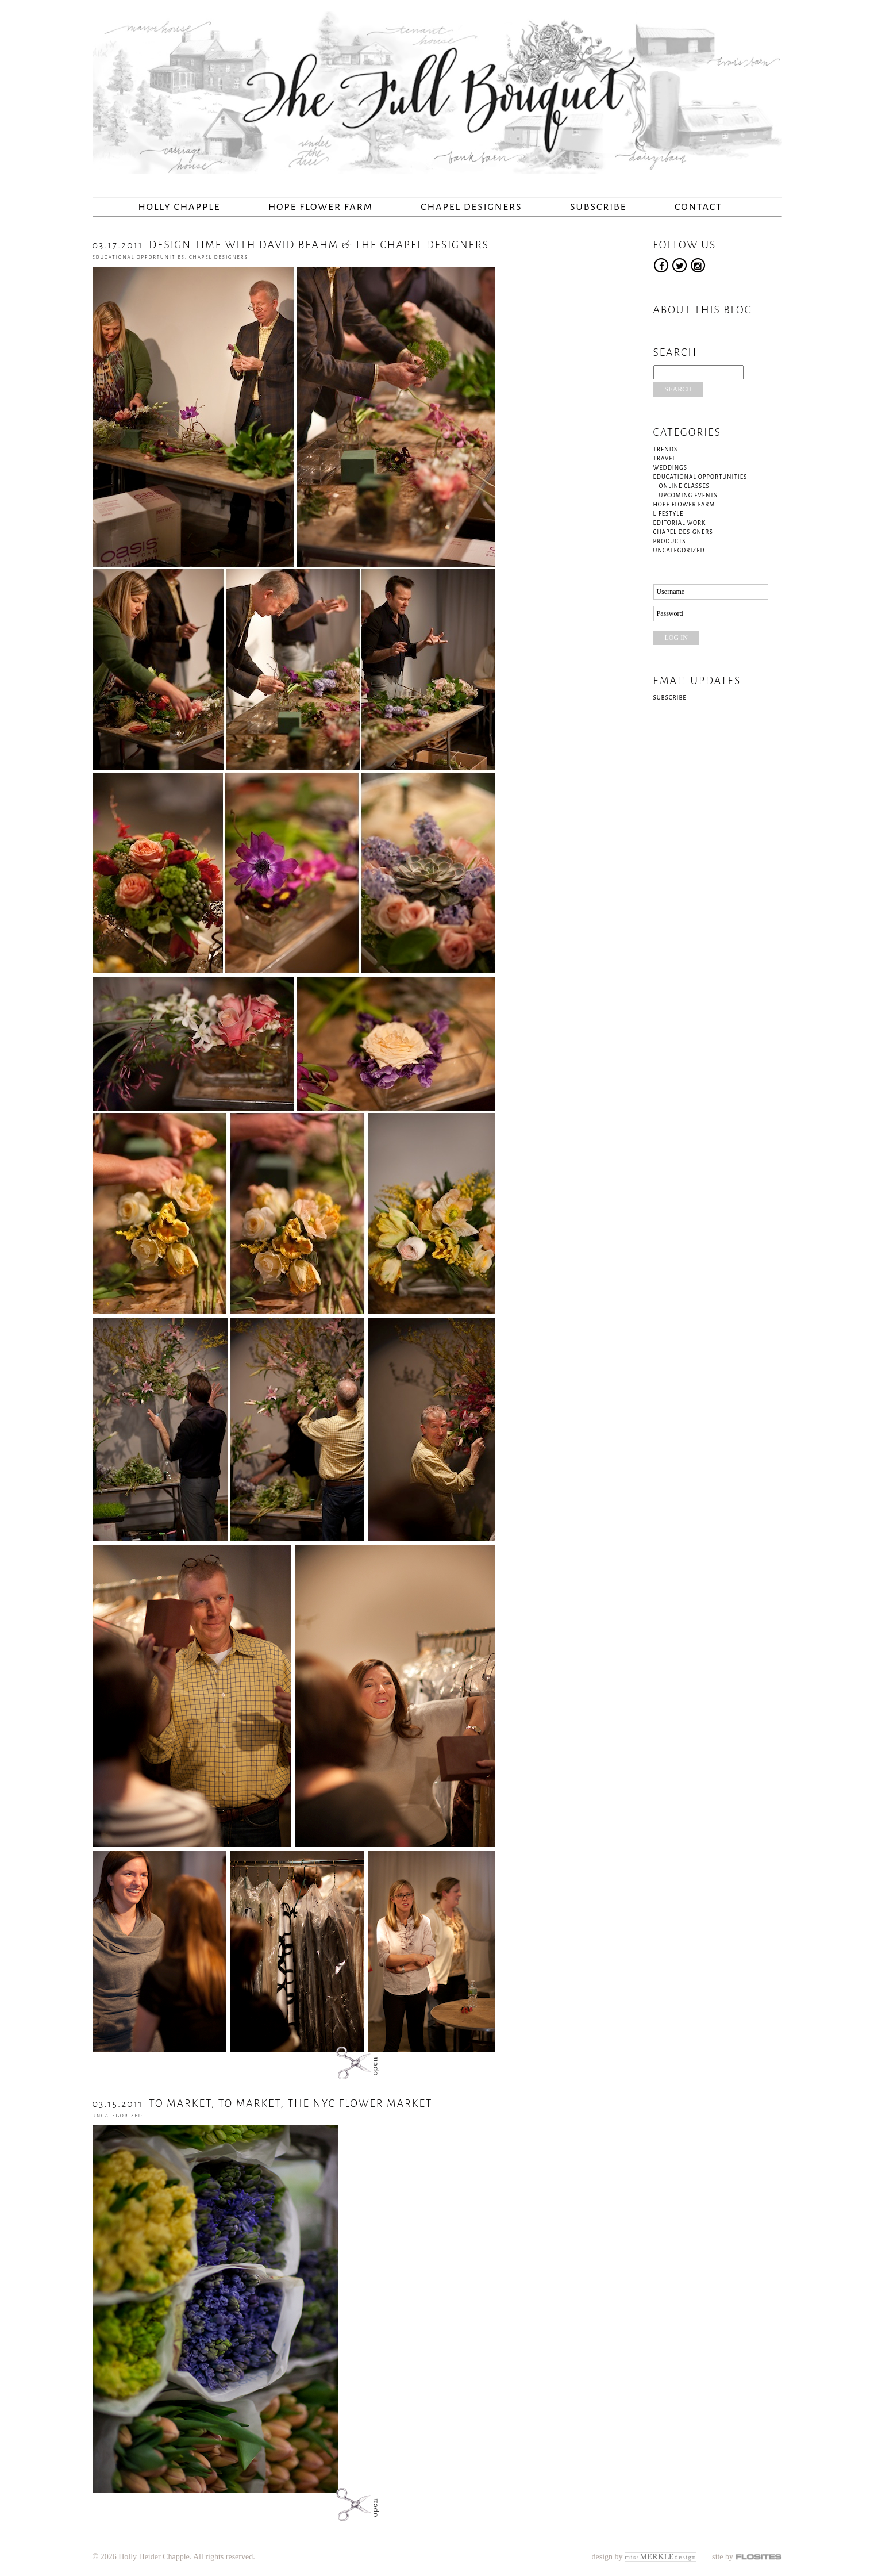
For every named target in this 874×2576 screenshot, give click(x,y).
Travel (664, 458)
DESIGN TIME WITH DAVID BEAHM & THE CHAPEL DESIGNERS (291, 245)
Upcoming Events (688, 495)
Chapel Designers (471, 207)
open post (351, 2063)
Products (669, 541)
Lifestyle (668, 513)
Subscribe (598, 207)
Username (671, 592)
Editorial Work (679, 523)
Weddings (670, 467)
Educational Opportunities (139, 257)
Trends (665, 449)
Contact (698, 207)
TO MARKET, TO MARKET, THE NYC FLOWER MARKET (263, 2103)
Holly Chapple (179, 207)
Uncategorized (118, 2115)
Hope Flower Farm (320, 207)
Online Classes (684, 486)
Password (670, 613)
